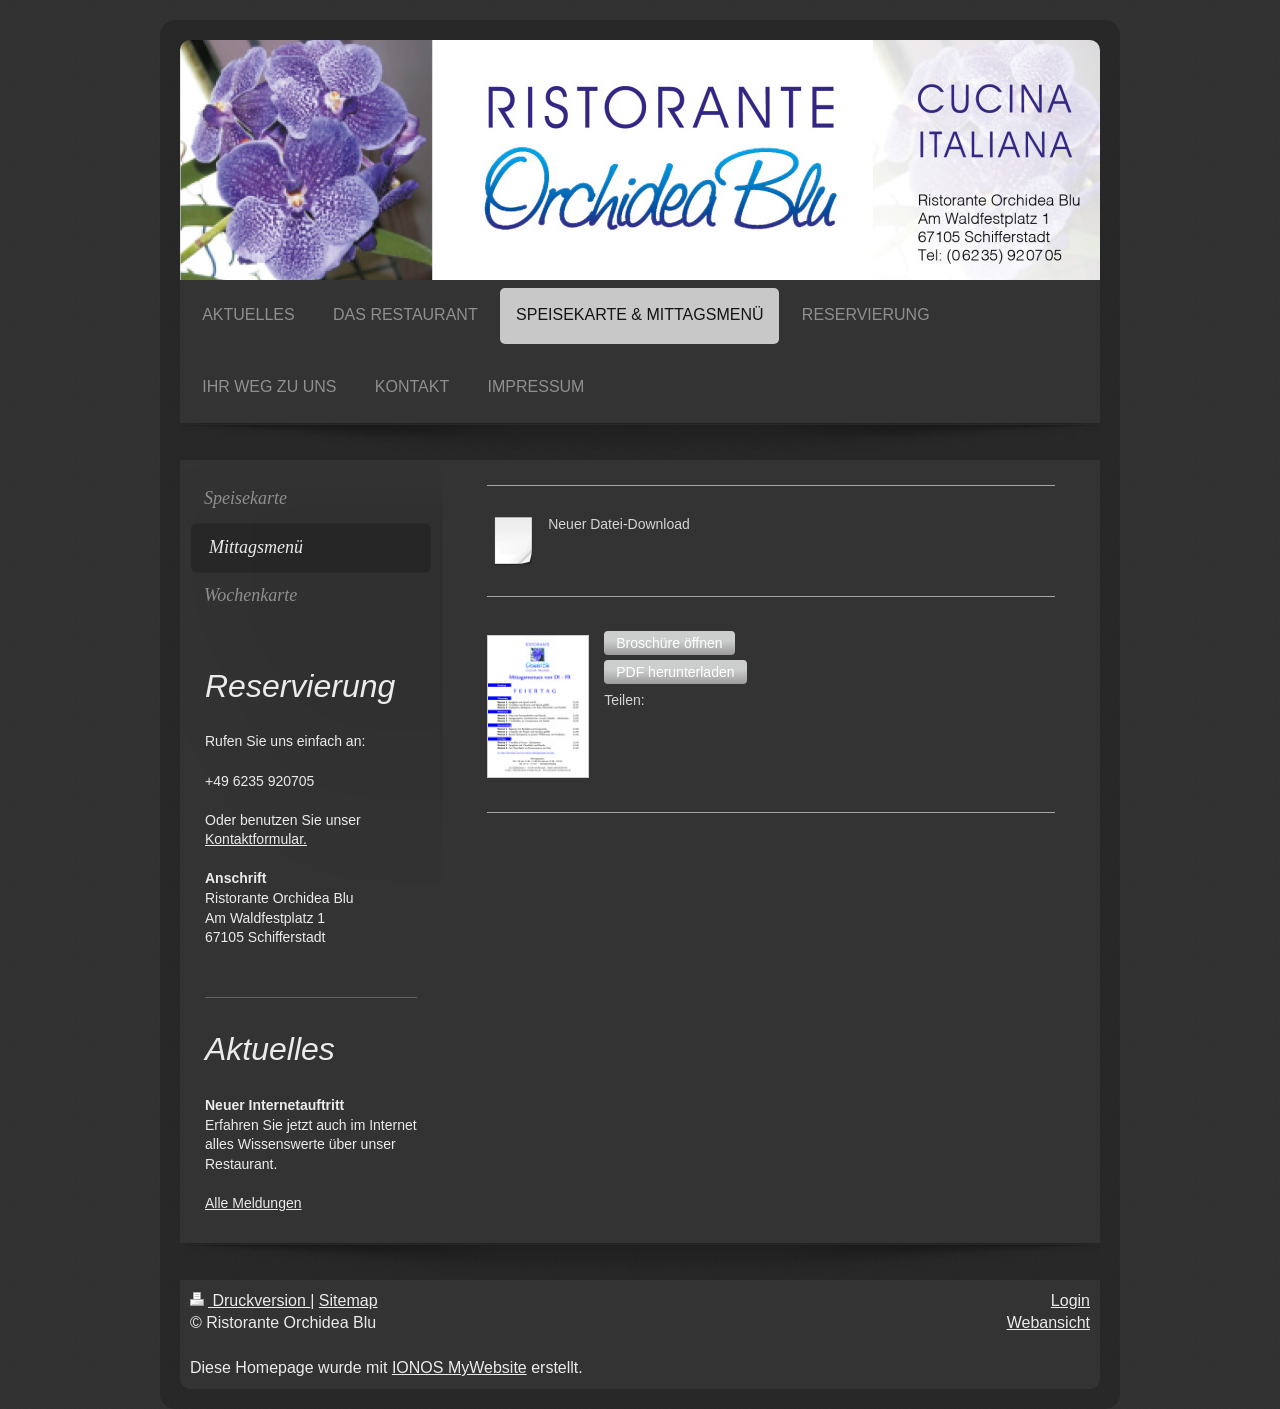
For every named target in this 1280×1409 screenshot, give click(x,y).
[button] (669, 643)
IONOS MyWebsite (459, 1367)
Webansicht (1048, 1322)
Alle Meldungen (253, 1203)
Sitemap (348, 1300)
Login (1070, 1300)
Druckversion (250, 1300)
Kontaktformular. (256, 839)
